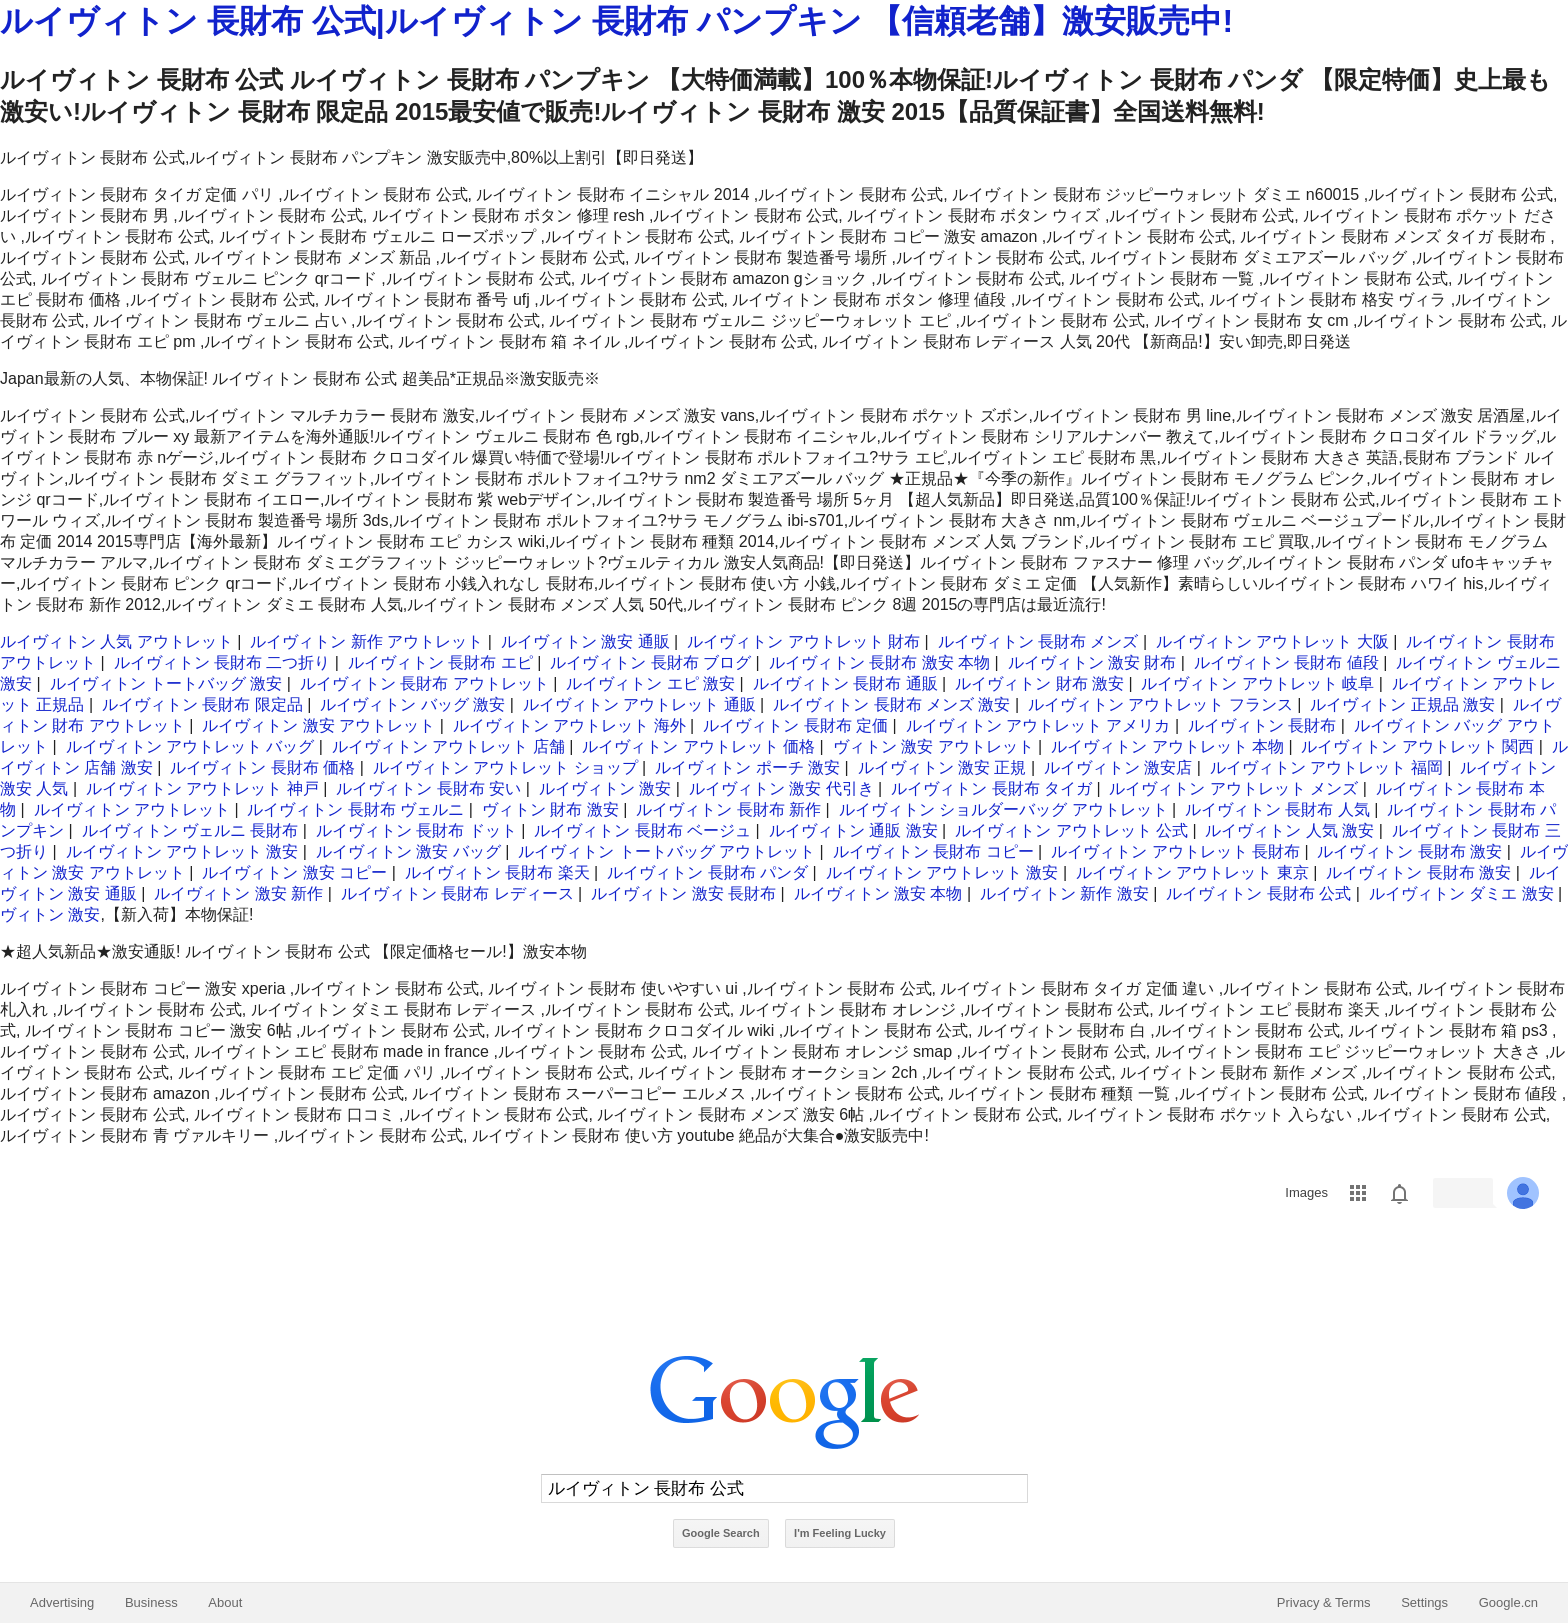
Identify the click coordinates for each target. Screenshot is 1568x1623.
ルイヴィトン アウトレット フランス (1160, 704)
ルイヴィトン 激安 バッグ (408, 851)
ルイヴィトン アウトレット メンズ (1233, 788)
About (225, 1602)
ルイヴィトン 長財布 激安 (1409, 851)
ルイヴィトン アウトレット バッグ (190, 746)
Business (151, 1602)
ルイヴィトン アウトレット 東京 (1192, 872)
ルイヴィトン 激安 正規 (942, 767)
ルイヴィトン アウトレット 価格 (698, 746)
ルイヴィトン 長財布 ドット (416, 830)
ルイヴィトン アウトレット (132, 809)
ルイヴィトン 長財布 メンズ (1038, 641)
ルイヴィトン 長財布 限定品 (202, 704)
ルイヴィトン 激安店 (1118, 767)
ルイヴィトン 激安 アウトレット (318, 725)
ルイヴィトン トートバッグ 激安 (166, 683)
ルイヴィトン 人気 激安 (1289, 830)
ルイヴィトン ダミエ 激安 (1461, 893)
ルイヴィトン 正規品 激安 (1402, 704)
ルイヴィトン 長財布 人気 (1277, 809)
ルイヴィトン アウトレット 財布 (803, 641)
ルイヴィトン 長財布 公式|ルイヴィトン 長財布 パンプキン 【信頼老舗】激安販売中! (616, 21)
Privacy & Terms (1324, 1602)
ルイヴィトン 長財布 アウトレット (424, 683)
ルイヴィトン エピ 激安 (650, 683)
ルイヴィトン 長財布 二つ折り (222, 662)
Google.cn (1508, 1602)
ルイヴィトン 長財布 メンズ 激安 (891, 704)
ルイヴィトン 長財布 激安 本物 (879, 662)
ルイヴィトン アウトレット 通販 (639, 704)
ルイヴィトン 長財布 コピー (933, 851)
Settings (1424, 1602)
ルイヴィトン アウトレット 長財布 (1175, 851)
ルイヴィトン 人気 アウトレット (116, 641)
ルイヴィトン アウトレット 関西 (1417, 746)
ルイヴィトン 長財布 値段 (1286, 662)
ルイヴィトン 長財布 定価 (795, 725)
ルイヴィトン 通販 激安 (853, 830)
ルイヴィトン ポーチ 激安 (747, 767)
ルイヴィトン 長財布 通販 (845, 683)
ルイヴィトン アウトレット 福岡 (1326, 767)
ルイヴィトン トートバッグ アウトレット (666, 851)
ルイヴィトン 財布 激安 (1039, 683)
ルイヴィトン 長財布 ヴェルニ (355, 809)
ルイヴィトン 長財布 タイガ (991, 788)
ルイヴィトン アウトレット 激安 (182, 851)
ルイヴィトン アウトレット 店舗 (448, 746)
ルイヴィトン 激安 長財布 (683, 893)
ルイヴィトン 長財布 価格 (262, 767)
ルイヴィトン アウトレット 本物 (1167, 746)
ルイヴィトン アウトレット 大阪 (1272, 641)
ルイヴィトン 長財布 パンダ (707, 872)
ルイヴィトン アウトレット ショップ (505, 767)
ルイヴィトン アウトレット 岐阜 (1257, 683)
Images (1306, 1192)
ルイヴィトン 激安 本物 (878, 893)
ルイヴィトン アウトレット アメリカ (1038, 725)
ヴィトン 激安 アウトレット (933, 746)
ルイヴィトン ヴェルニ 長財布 (190, 830)
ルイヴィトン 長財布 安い (428, 788)
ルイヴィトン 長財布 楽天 (497, 872)
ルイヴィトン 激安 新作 (238, 893)
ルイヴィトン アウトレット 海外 (569, 725)
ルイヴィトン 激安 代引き (781, 788)
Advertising (62, 1602)
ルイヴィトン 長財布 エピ (440, 662)
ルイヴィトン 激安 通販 (585, 641)
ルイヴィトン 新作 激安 (1064, 893)
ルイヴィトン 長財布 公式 (1258, 893)
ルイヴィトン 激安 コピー (294, 872)
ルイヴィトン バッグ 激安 (412, 704)
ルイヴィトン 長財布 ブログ (650, 662)
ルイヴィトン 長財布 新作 (728, 809)
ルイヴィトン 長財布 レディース (457, 893)
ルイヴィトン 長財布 (1262, 725)
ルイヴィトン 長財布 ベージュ (642, 830)
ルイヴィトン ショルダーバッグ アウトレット (1003, 809)
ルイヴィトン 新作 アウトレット (366, 641)
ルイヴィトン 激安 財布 (1092, 662)
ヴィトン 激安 (50, 914)
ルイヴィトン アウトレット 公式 (1071, 830)
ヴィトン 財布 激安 (550, 809)
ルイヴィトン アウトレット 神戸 (202, 788)
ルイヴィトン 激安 (605, 788)
